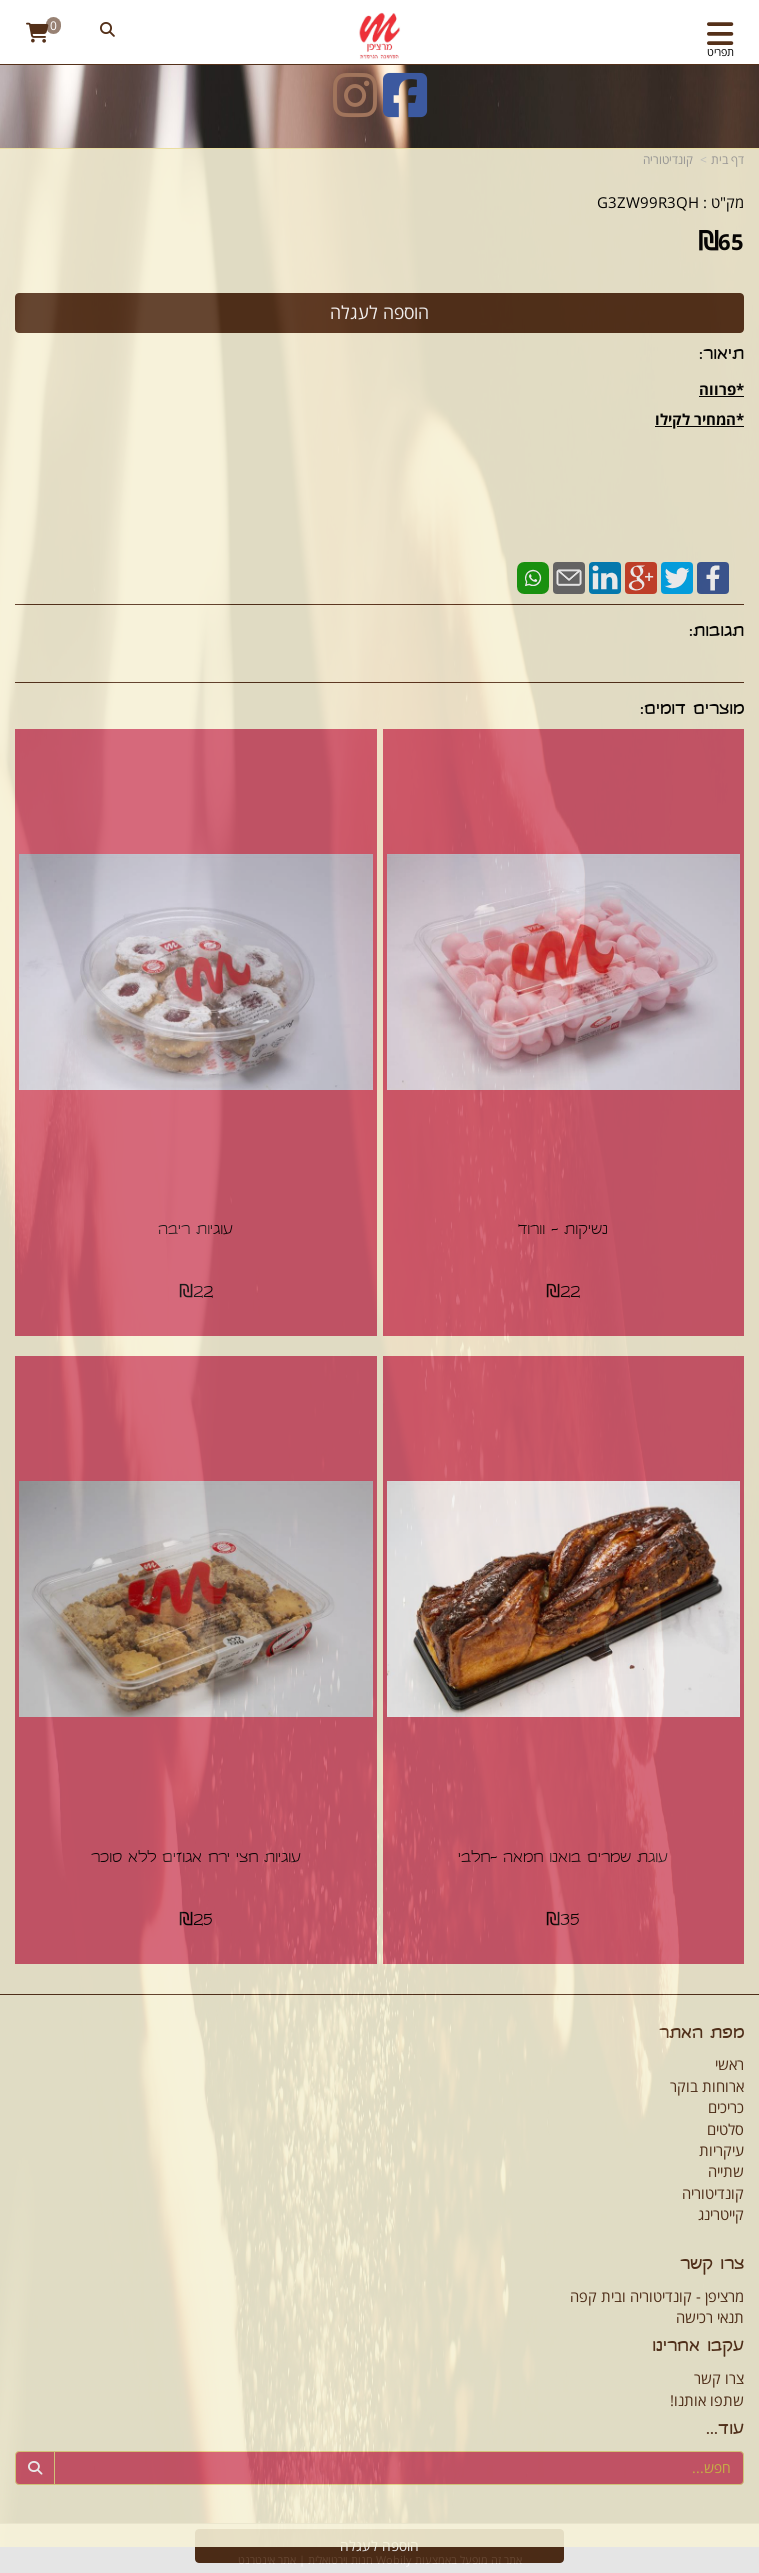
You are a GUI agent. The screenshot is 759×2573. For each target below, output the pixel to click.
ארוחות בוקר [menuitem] (707, 2086)
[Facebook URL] (405, 108)
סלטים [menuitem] (725, 2129)
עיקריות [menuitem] (721, 2150)
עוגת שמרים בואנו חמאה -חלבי (563, 1858)
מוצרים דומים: (692, 710)
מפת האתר (701, 2034)
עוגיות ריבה (195, 1230)
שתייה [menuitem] (726, 2171)
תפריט (720, 51)
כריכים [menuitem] (726, 2107)
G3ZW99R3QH (648, 202)
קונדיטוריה (668, 159)
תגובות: (716, 632)
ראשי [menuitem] (729, 2064)
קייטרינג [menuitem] (721, 2214)
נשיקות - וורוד (563, 1230)
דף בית (727, 159)
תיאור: (721, 355)
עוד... (725, 2430)
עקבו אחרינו (698, 2347)
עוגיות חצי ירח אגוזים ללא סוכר (196, 1858)
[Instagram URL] (355, 108)
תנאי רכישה (710, 2317)
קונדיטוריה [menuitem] (713, 2193)
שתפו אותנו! (707, 2400)
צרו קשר (712, 2265)
